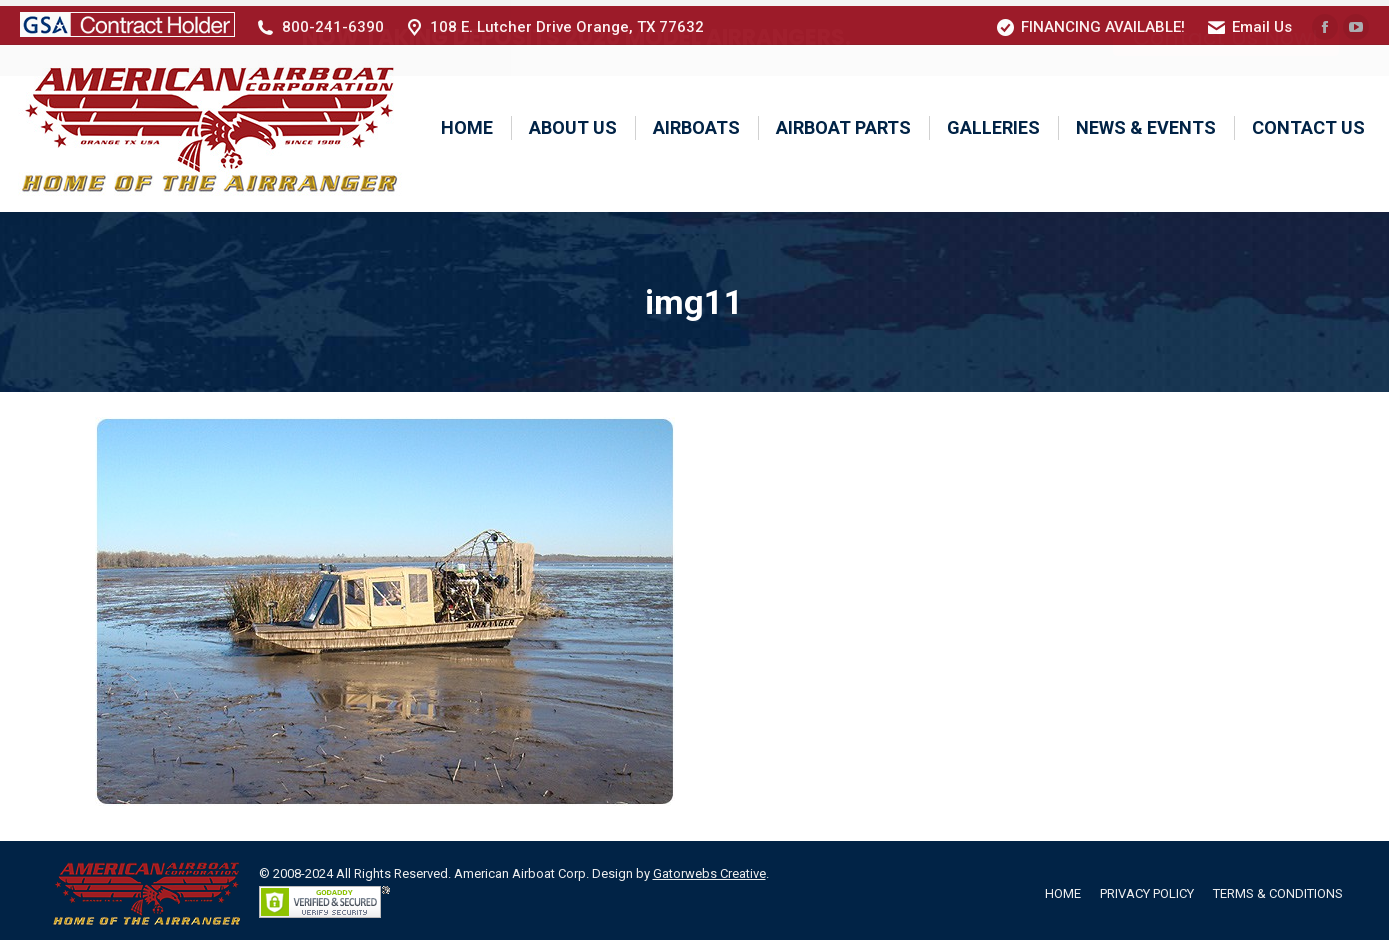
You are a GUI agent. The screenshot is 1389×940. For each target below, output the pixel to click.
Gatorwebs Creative (709, 867)
